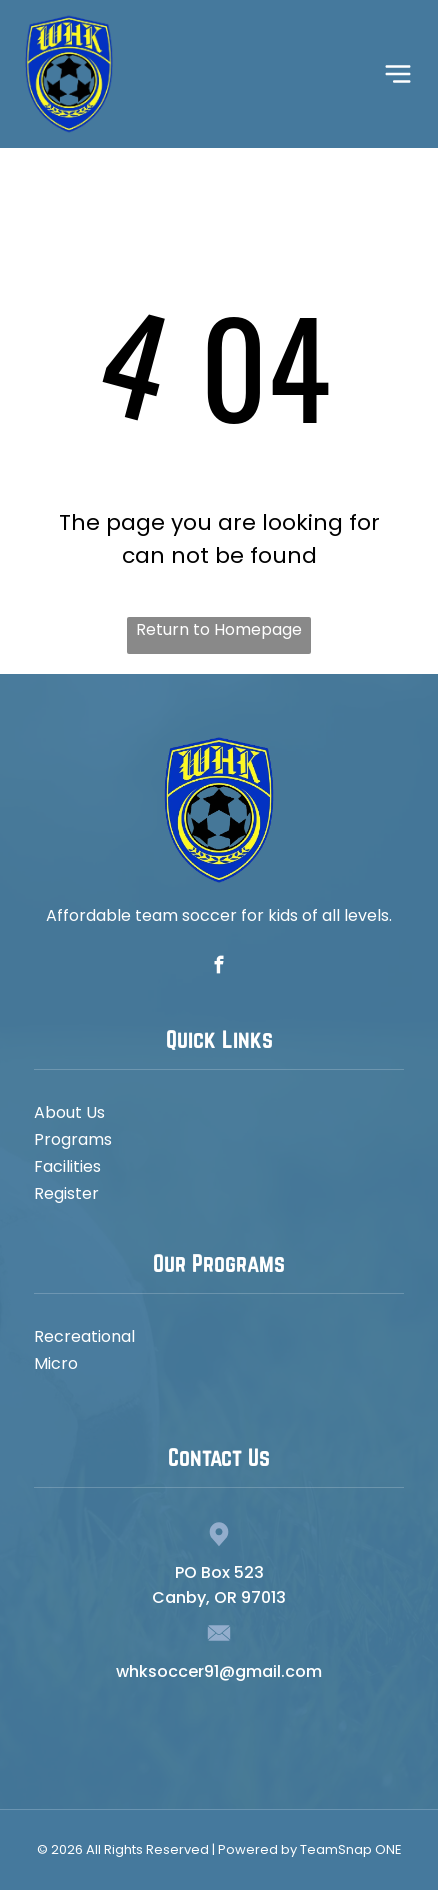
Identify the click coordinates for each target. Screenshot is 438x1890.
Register (66, 1193)
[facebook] (218, 968)
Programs (73, 1139)
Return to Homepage (219, 629)
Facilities (67, 1166)
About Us (69, 1112)
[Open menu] (398, 74)
